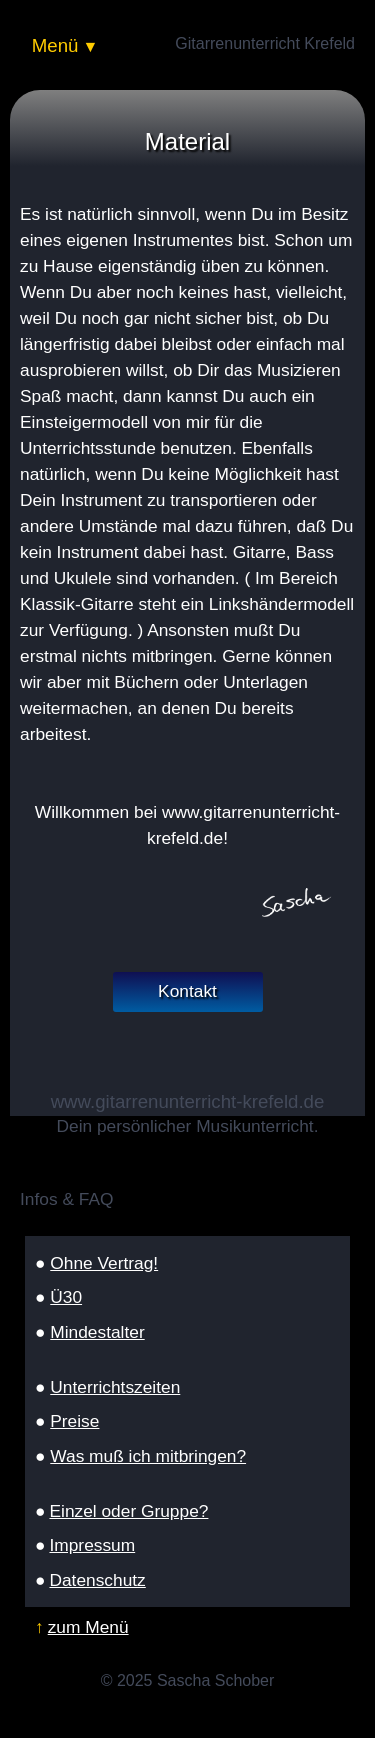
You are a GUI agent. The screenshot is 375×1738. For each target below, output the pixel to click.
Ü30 (66, 1297)
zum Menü (88, 1627)
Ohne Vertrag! (104, 1263)
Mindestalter (97, 1332)
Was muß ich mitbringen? (148, 1456)
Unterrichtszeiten (115, 1387)
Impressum (92, 1545)
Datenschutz (97, 1580)
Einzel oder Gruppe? (128, 1511)
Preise (74, 1421)
